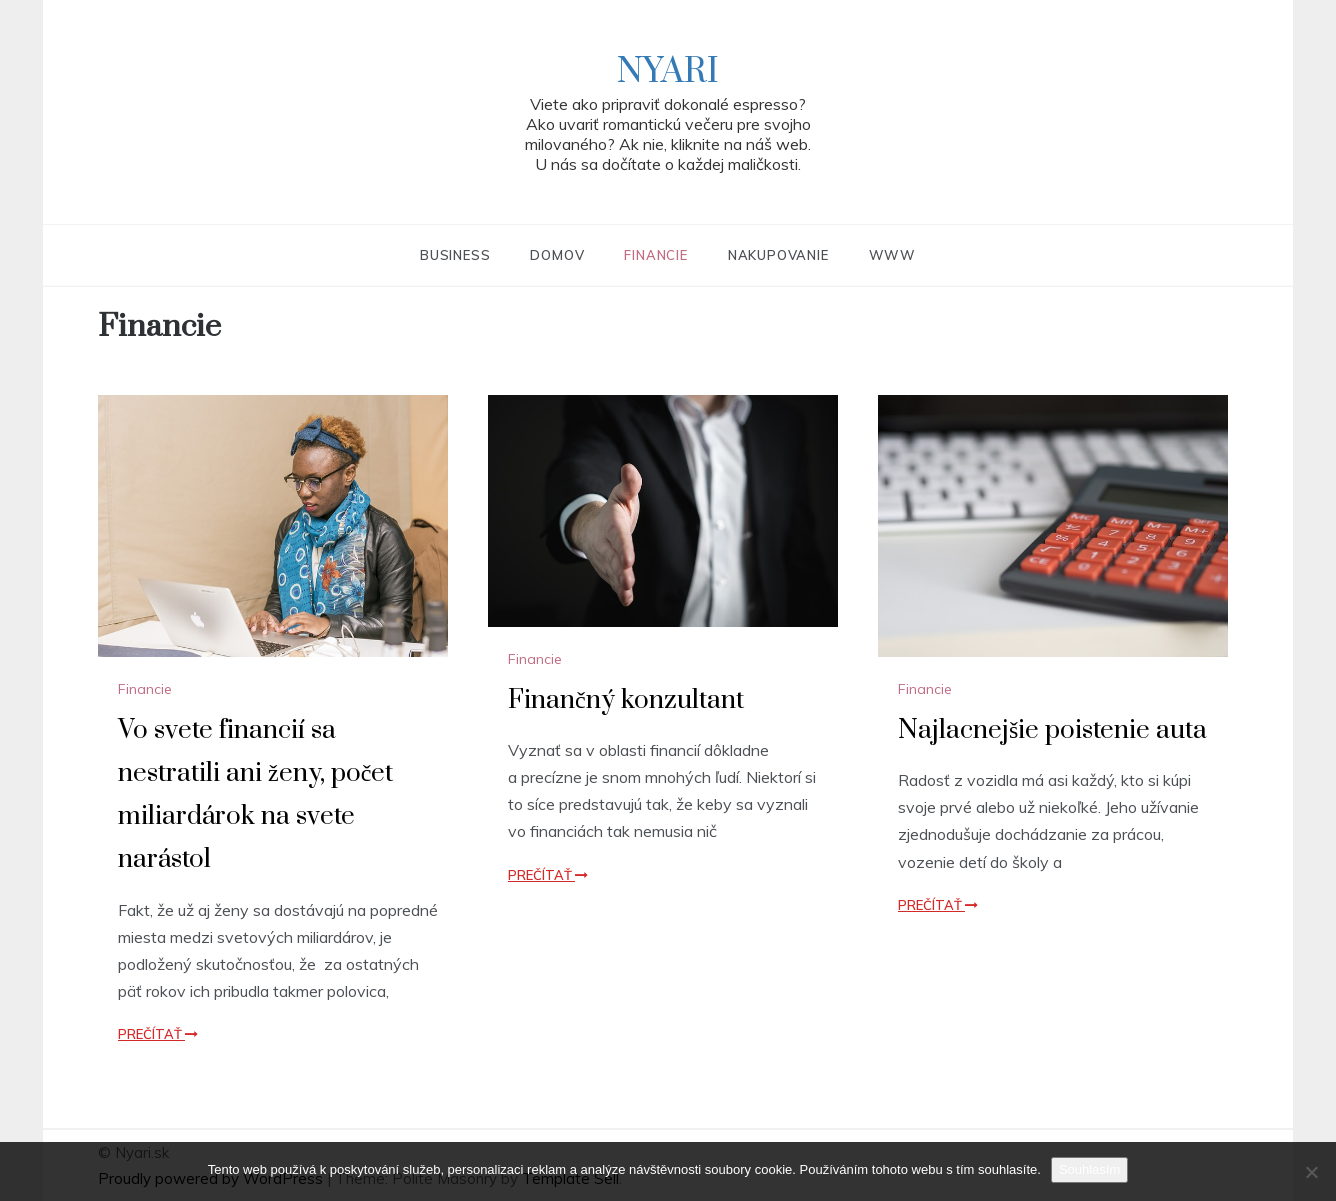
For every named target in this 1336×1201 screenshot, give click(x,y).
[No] (1311, 1172)
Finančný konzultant (626, 700)
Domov (557, 255)
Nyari (668, 72)
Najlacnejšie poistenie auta (1052, 730)
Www (892, 255)
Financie (655, 255)
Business (455, 255)
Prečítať (158, 1034)
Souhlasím (1089, 1169)
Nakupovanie (778, 255)
